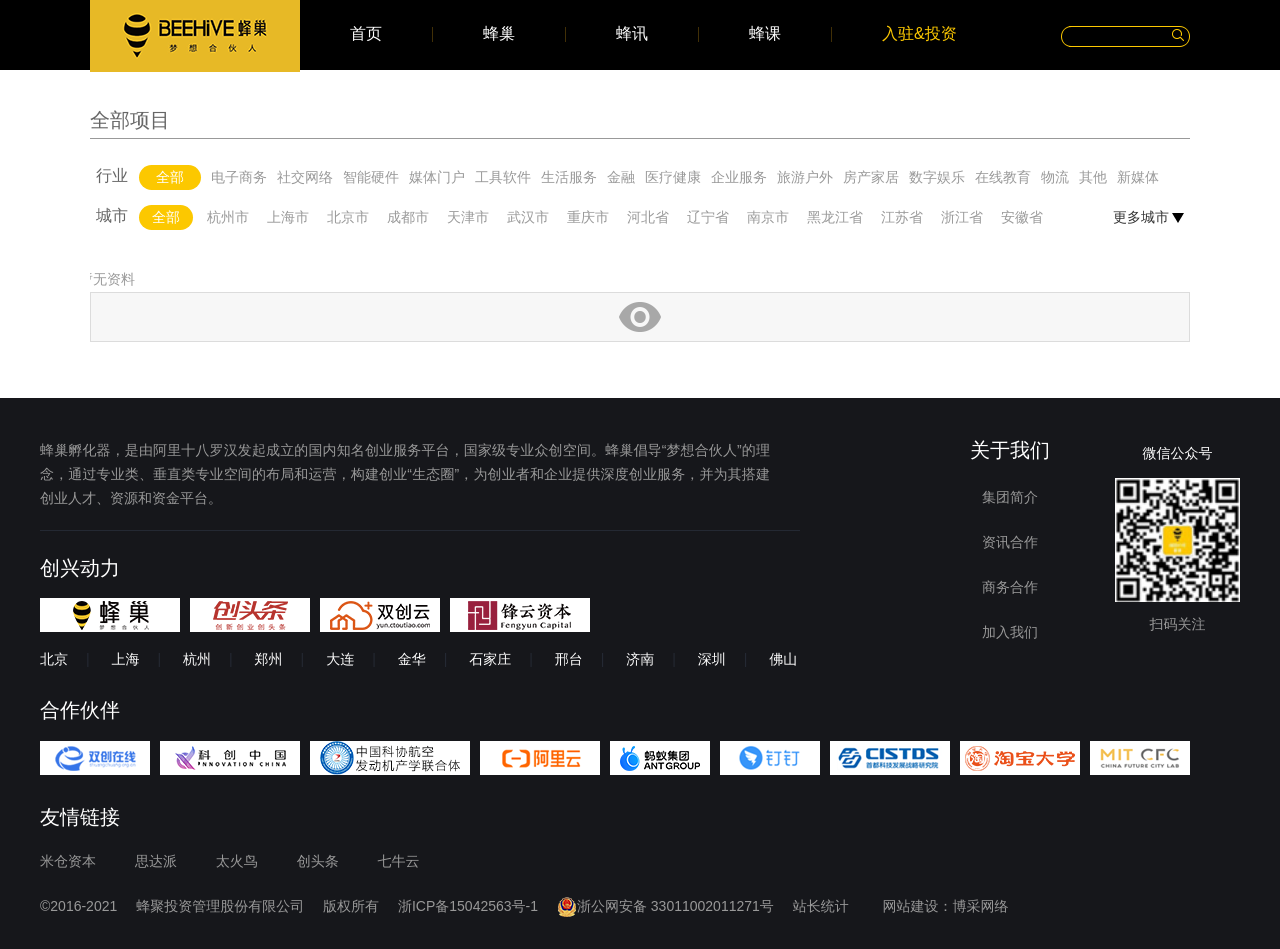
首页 (366, 34)
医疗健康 (673, 177)
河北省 (648, 217)
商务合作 (1010, 587)
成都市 (408, 217)
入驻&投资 (919, 34)
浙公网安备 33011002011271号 (665, 906)
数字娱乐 (937, 177)
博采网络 (981, 906)
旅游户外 (805, 177)
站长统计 (821, 906)
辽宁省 (708, 217)
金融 (621, 177)
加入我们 (1010, 632)
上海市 (288, 217)
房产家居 (871, 177)
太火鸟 (237, 861)
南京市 (768, 217)
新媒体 (1138, 177)
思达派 (156, 861)
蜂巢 (499, 34)
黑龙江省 (835, 217)
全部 (170, 177)
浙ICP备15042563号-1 (468, 906)
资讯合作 (1010, 542)
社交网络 (305, 177)
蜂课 (765, 34)
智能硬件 (371, 177)
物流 (1055, 177)
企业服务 (739, 177)
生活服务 (569, 177)
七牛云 (399, 861)
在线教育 (1003, 177)
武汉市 (528, 217)
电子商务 (239, 177)
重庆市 (588, 217)
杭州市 (228, 217)
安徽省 (1022, 217)
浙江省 (962, 217)
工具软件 (503, 177)
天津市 (468, 217)
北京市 (348, 217)
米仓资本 (68, 861)
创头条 (318, 861)
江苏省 (902, 217)
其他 (1093, 177)
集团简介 (1010, 497)
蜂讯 (632, 34)
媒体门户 (437, 177)
